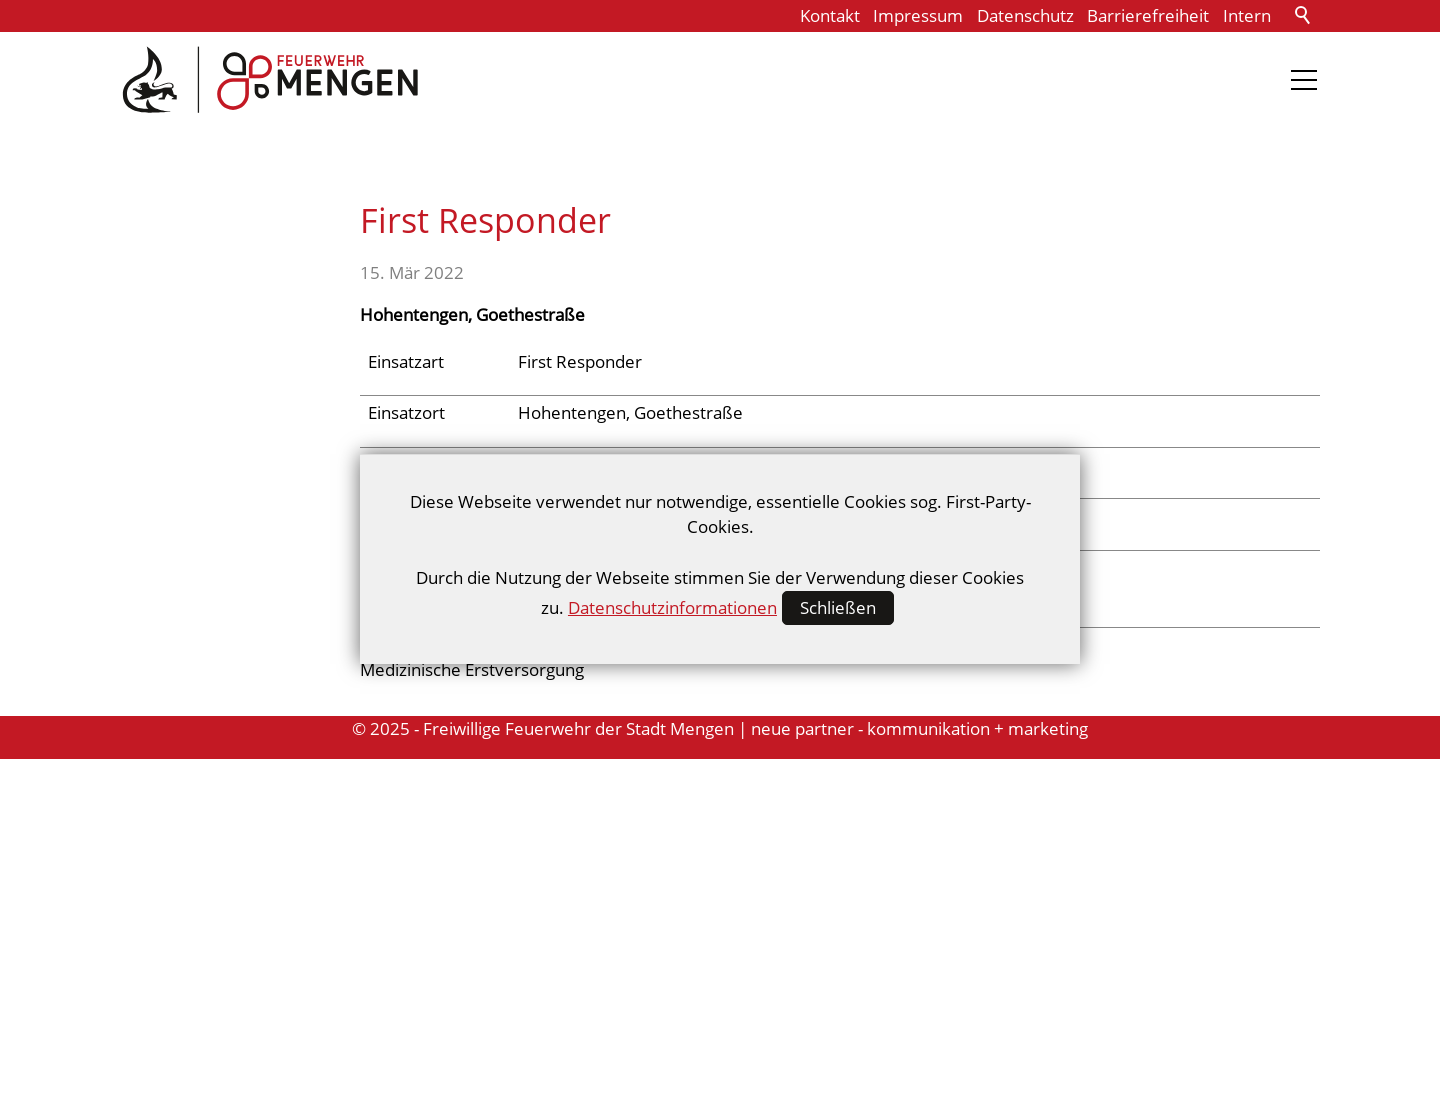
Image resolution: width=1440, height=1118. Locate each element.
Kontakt (830, 15)
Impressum (918, 15)
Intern (1247, 15)
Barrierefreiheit (1148, 15)
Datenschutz (1025, 15)
